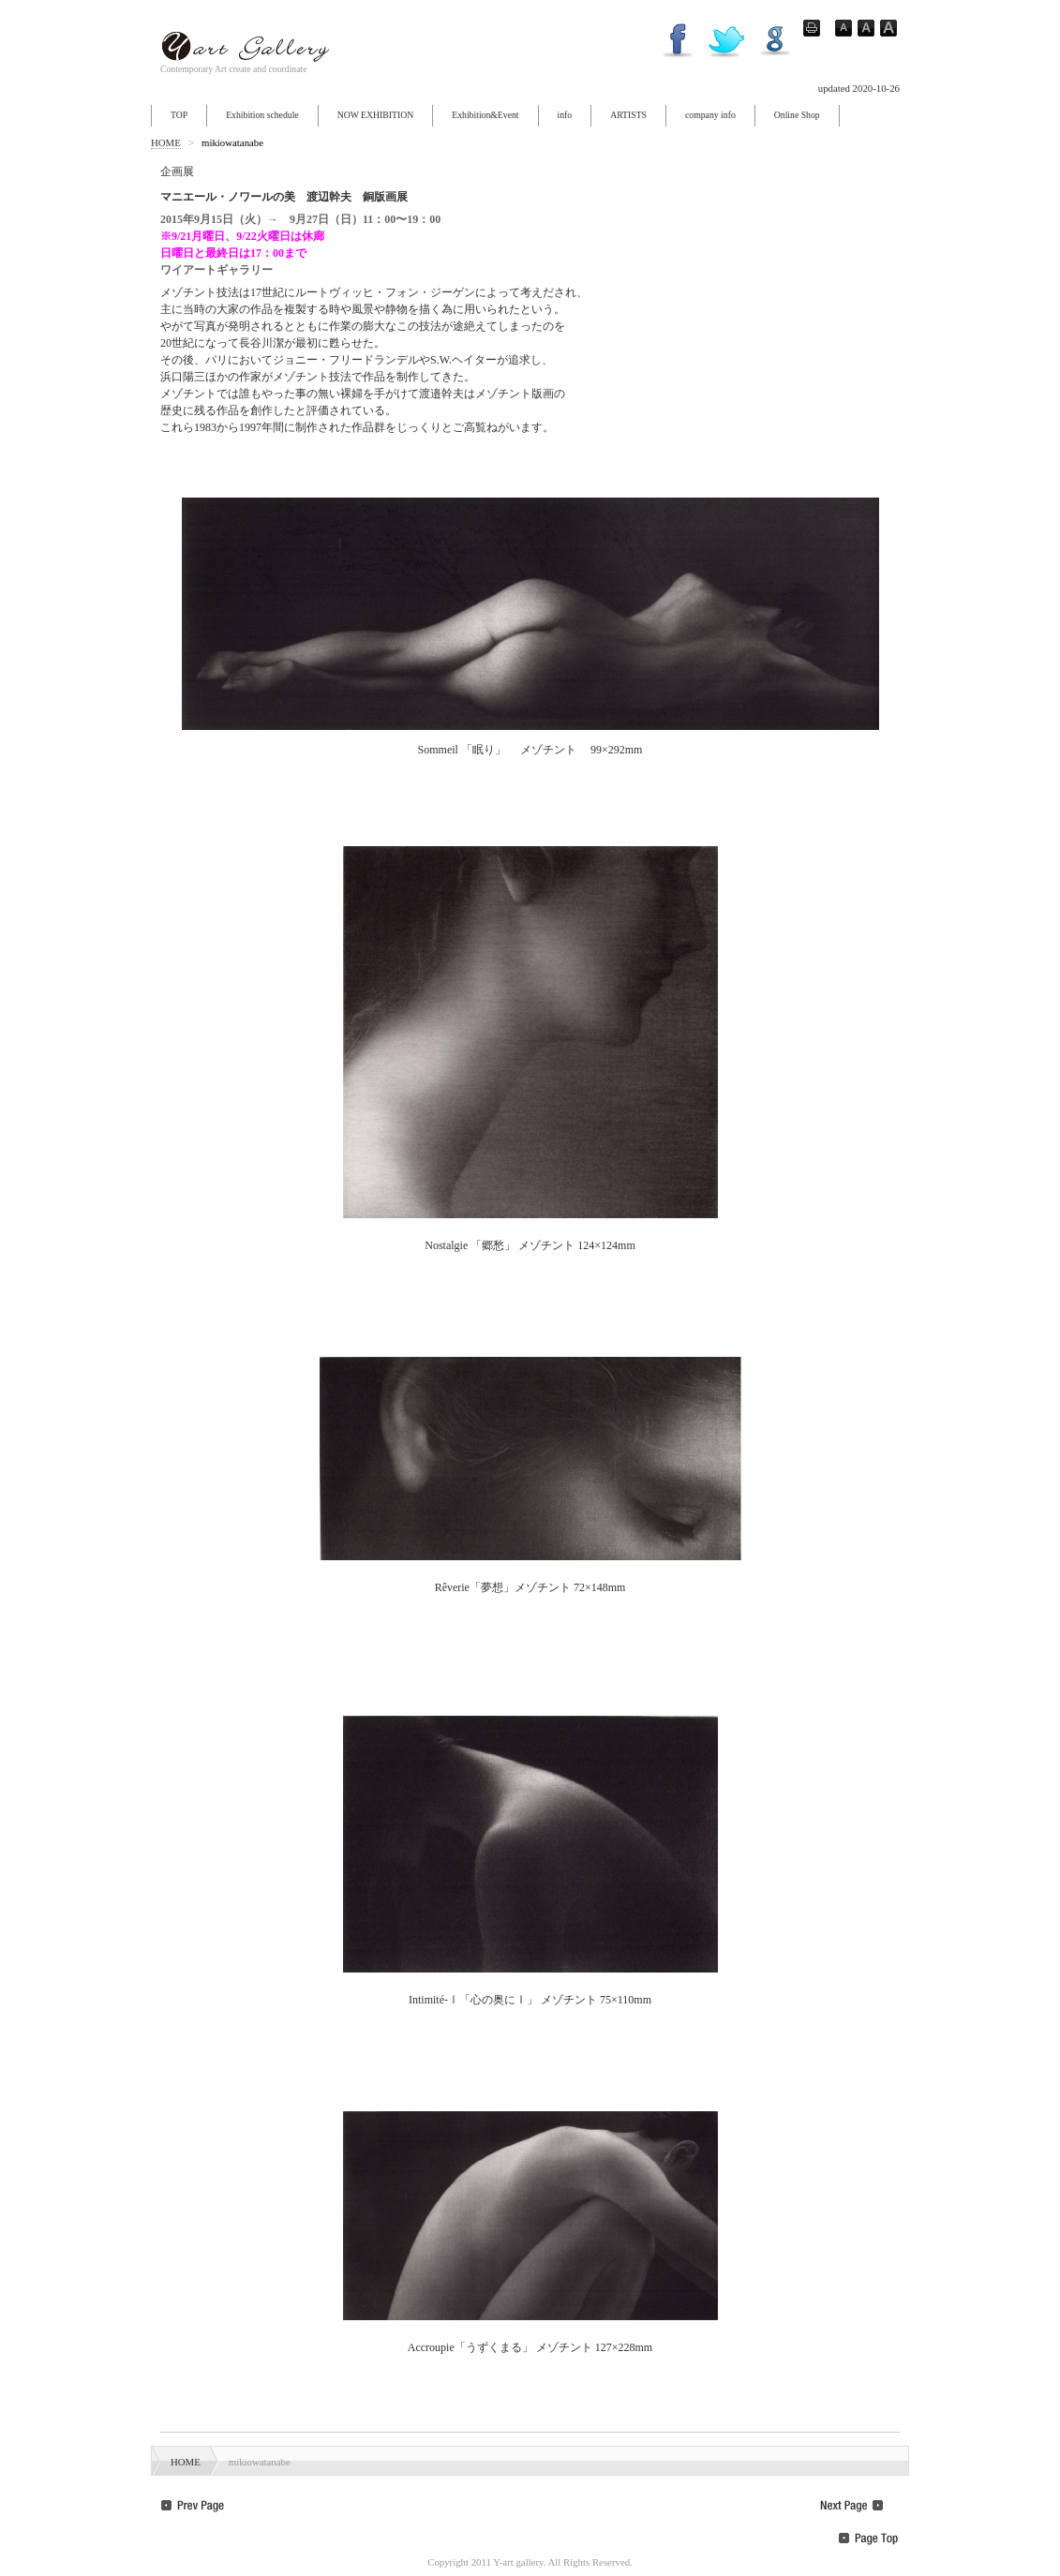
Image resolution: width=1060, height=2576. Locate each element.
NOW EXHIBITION (375, 115)
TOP (179, 115)
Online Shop (797, 115)
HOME (166, 142)
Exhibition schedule (262, 115)
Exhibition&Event (485, 115)
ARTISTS (628, 115)
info (565, 115)
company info (710, 115)
